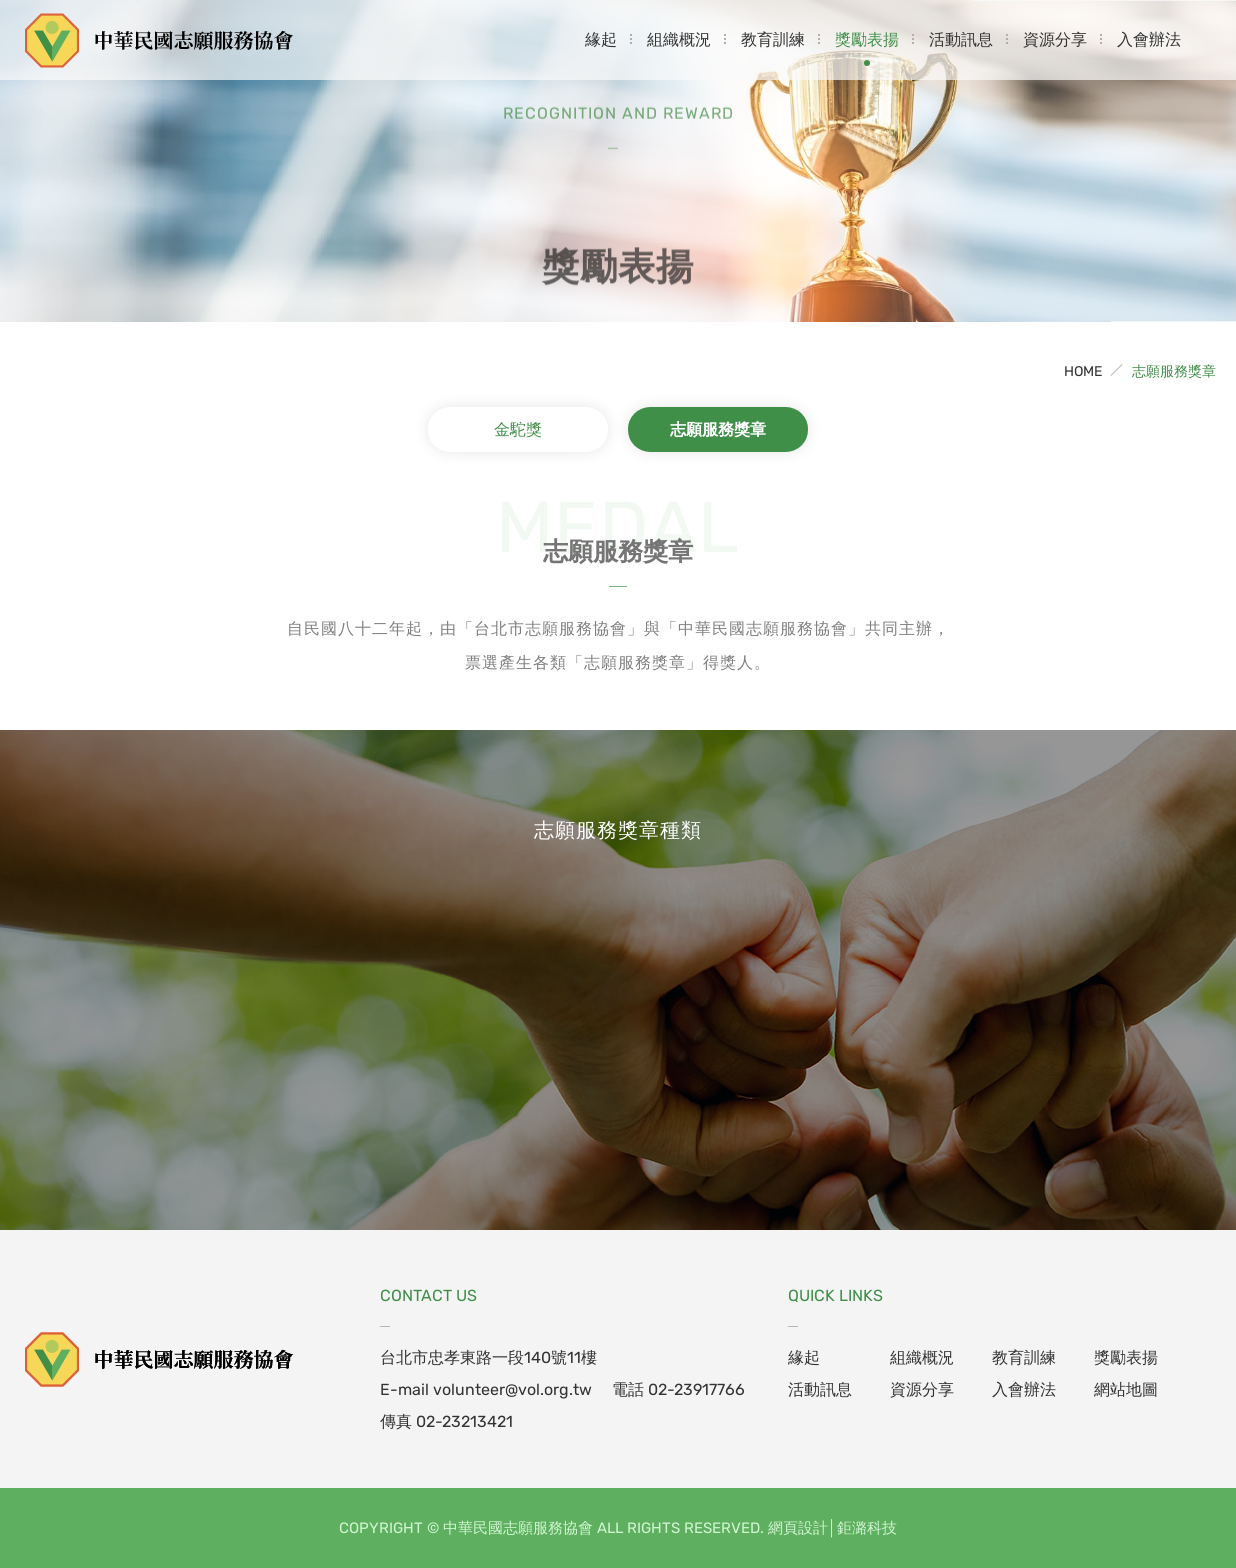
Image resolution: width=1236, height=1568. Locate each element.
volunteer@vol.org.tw (512, 1389)
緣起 (601, 39)
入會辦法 (1149, 39)
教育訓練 (773, 39)
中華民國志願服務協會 (160, 40)
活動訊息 (961, 39)
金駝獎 (518, 429)
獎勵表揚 (867, 39)
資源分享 (1055, 39)
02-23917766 (696, 1389)
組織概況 (679, 39)
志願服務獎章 (1174, 371)
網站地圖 (1126, 1389)
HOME (1083, 371)
